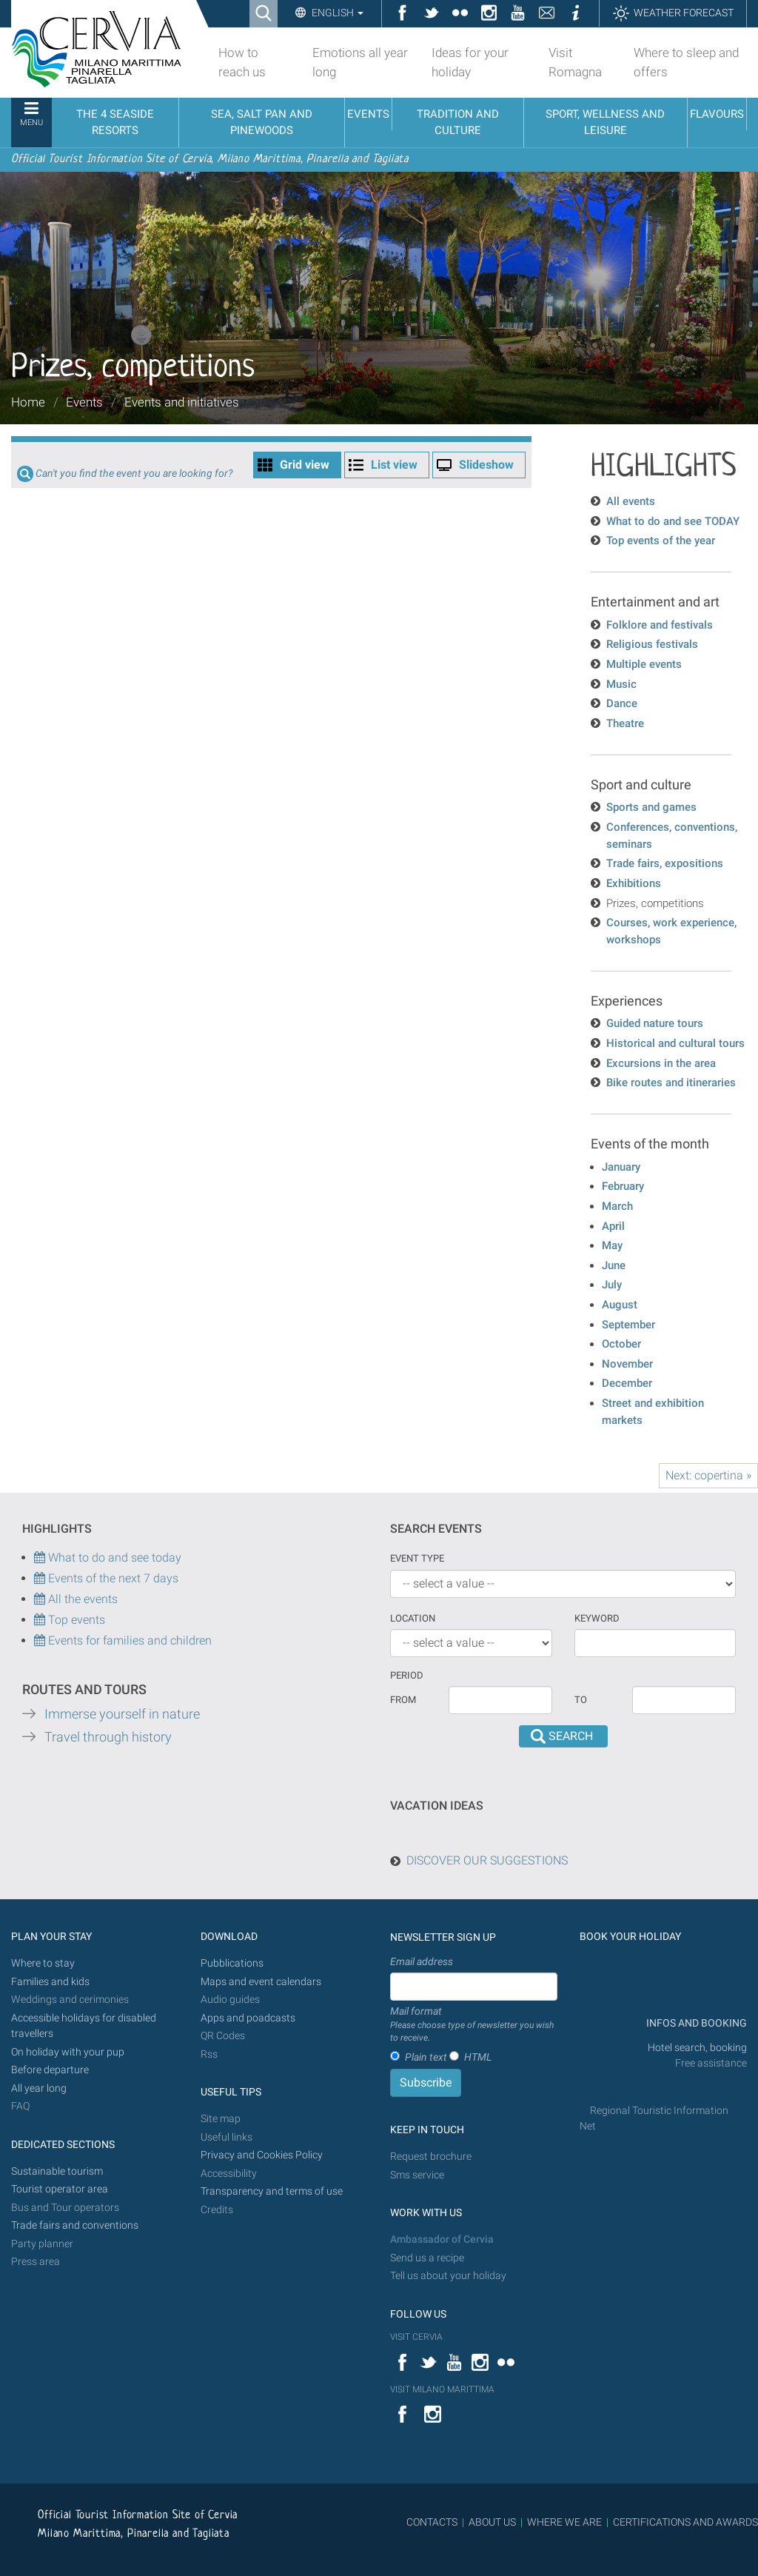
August (619, 1304)
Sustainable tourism (57, 2171)
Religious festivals (652, 644)
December (627, 1383)
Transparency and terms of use (272, 2191)
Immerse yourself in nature (122, 1714)
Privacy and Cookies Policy (262, 2155)
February (623, 1186)
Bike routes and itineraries (671, 1082)
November (627, 1364)
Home (28, 402)
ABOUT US (492, 2522)
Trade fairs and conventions (74, 2225)
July (612, 1284)
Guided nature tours (654, 1023)
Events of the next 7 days (113, 1578)
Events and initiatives (181, 402)
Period (406, 1675)
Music (621, 684)
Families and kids (50, 1982)
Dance (621, 703)
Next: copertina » (708, 1475)
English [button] (336, 13)
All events (630, 501)
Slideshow (486, 465)
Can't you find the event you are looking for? (134, 473)
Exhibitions (633, 883)
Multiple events (644, 664)
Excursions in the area (661, 1063)
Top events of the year (660, 540)
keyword (597, 1618)
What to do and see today (107, 1557)
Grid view (304, 465)
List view (394, 465)
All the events (81, 1599)
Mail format (473, 2025)
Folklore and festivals (659, 625)
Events (84, 402)
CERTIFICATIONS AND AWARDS (685, 2522)
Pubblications (232, 1963)
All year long (39, 2088)
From (403, 1699)
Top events (75, 1620)
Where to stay (43, 1963)
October (621, 1344)
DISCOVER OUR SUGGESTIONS (487, 1860)
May (612, 1245)
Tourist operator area (59, 2189)
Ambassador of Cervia (442, 2239)
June (613, 1265)
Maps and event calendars (261, 1982)
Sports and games (651, 807)
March (617, 1206)
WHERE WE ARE (564, 2522)
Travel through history (108, 1737)
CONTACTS (431, 2522)
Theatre (625, 723)
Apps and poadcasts (248, 2018)
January (621, 1167)
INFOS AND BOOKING (695, 2023)
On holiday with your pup (67, 2052)
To (580, 1699)
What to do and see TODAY (672, 521)
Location (412, 1618)
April (613, 1226)
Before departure (50, 2070)
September (628, 1324)
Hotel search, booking (697, 2047)
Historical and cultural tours (675, 1043)
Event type (417, 1558)
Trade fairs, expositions (664, 863)
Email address (421, 1961)
